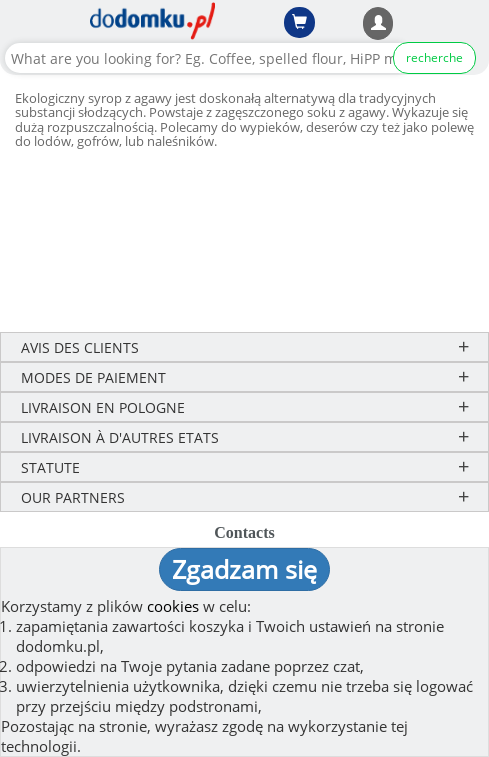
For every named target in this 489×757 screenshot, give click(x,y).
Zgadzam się (244, 569)
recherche (434, 57)
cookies (173, 606)
